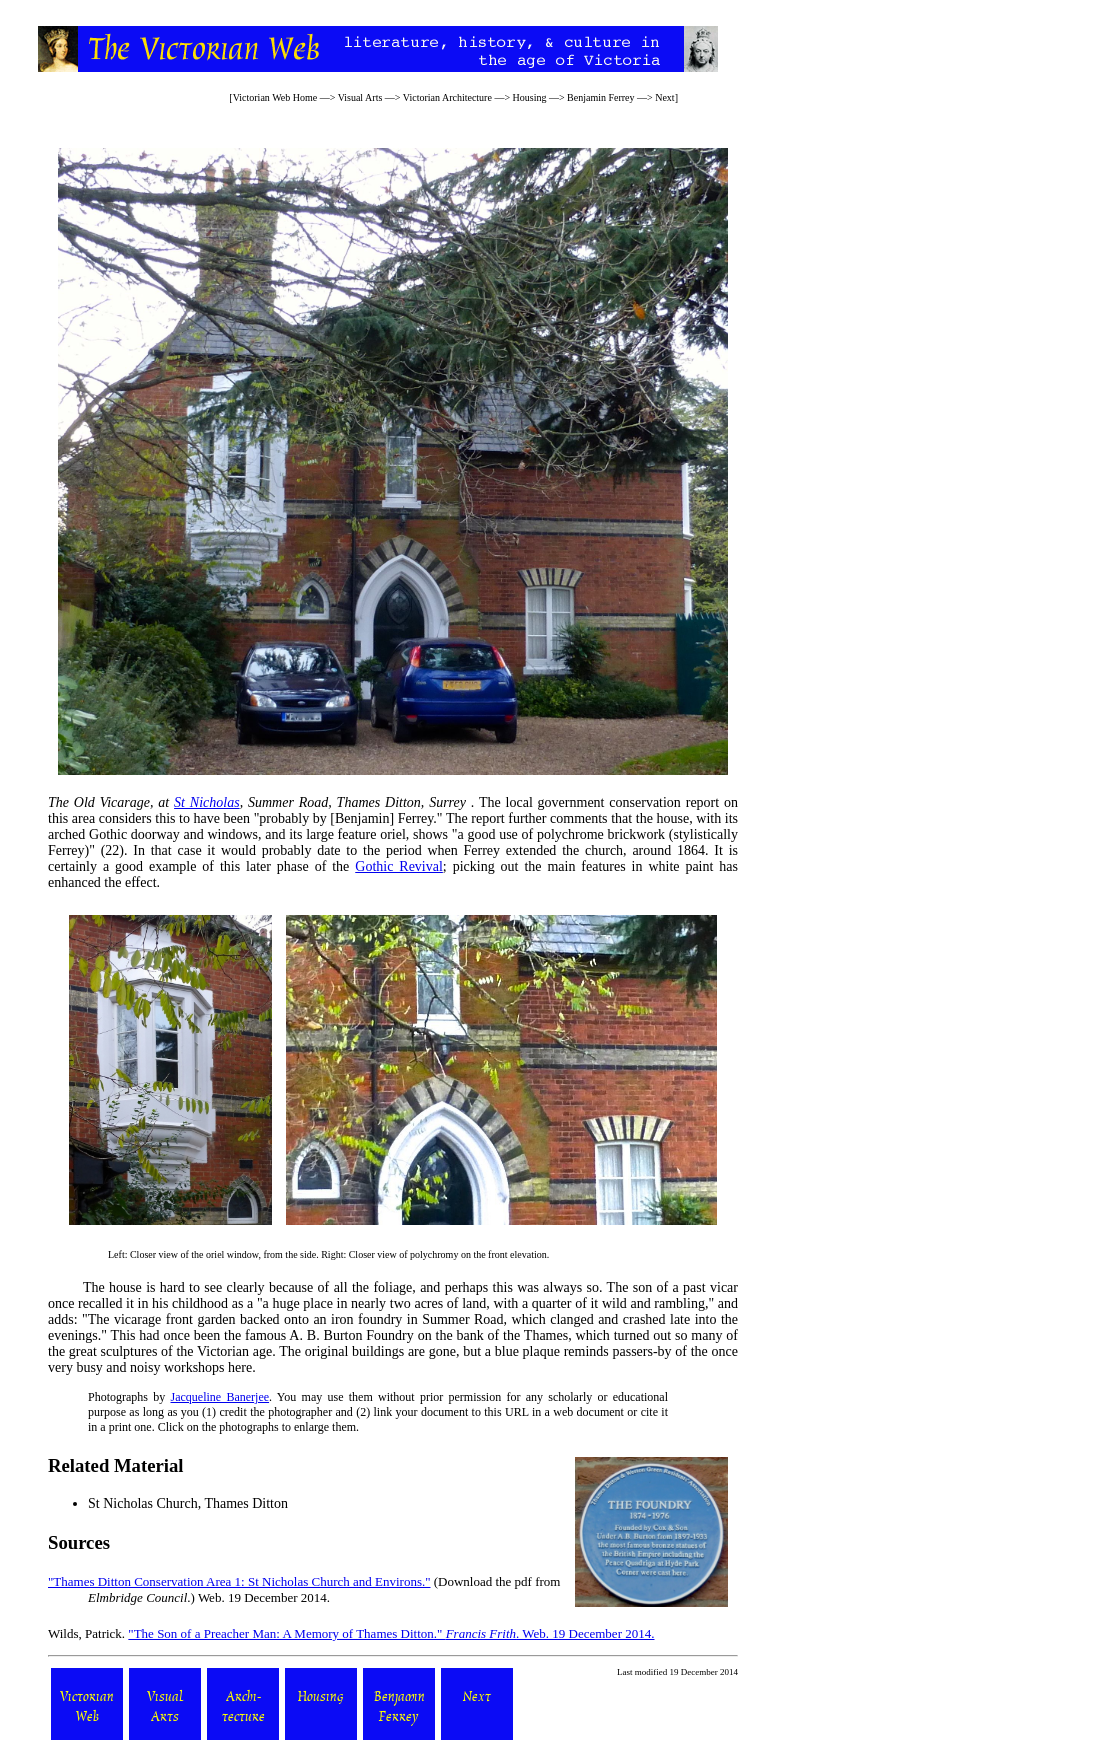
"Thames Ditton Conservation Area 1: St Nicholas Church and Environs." (239, 1581)
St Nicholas (207, 802)
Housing (530, 97)
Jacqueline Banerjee (220, 1397)
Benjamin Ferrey (600, 97)
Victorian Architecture (447, 97)
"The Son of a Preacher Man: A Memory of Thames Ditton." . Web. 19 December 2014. (391, 1633)
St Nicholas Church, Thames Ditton (188, 1503)
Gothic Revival (399, 866)
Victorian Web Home (275, 97)
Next (664, 97)
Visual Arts (360, 97)
